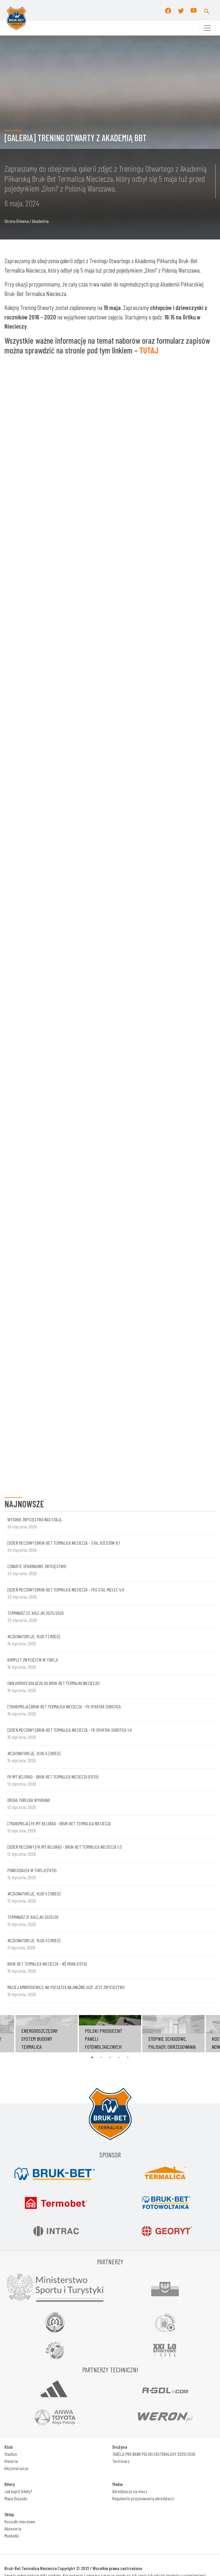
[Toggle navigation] (207, 28)
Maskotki (11, 2146)
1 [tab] (92, 1668)
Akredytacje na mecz (129, 2102)
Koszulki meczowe (19, 2132)
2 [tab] (101, 1668)
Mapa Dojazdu (15, 2109)
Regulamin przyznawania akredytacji (143, 2109)
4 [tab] (119, 1668)
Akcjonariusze (16, 2079)
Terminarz (121, 2072)
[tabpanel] (110, 1644)
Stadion (10, 2065)
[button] (207, 10)
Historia (11, 2072)
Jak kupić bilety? (18, 2102)
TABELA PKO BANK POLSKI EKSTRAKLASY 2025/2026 (153, 2065)
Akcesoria (12, 2139)
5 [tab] (128, 1668)
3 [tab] (110, 1668)
